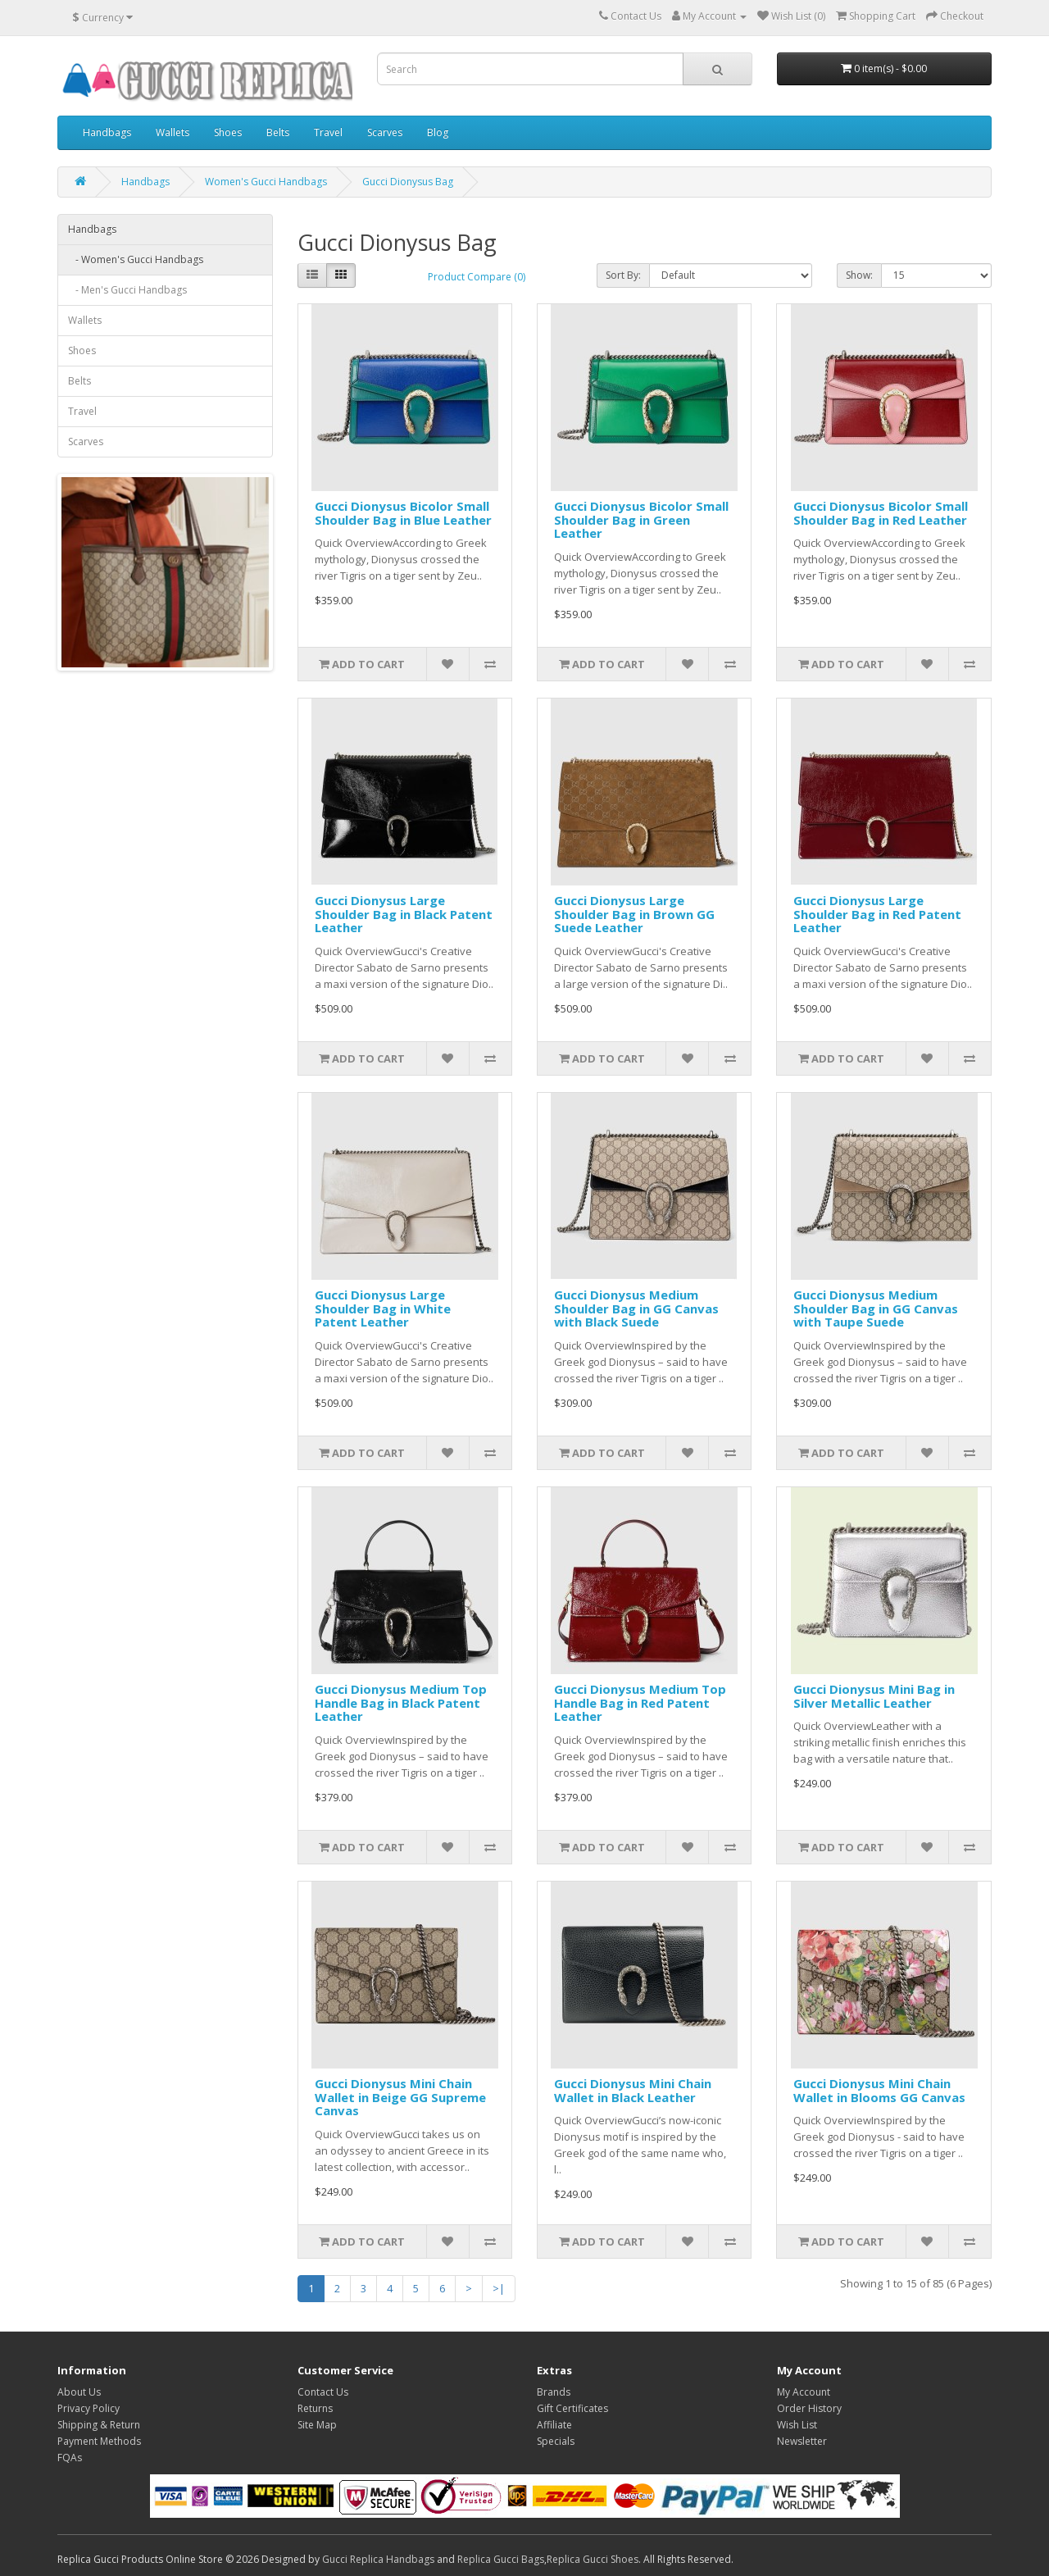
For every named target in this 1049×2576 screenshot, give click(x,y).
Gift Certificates (572, 2408)
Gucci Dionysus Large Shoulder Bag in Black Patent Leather (404, 913)
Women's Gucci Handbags (266, 182)
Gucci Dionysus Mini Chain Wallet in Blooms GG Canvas (879, 2090)
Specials (555, 2441)
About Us (79, 2392)
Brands (553, 2392)
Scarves (384, 132)
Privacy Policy (88, 2408)
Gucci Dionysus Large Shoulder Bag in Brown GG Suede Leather (634, 913)
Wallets (172, 132)
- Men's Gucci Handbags (127, 290)
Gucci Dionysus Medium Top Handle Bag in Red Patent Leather (640, 1702)
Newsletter (802, 2441)
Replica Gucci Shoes (592, 2559)
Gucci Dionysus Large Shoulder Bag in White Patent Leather (383, 1308)
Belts (277, 132)
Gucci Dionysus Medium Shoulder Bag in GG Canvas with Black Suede (636, 1308)
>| (499, 2288)
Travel (328, 132)
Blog (437, 132)
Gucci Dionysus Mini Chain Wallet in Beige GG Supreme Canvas (400, 2097)
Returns (315, 2408)
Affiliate (554, 2425)
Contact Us (322, 2392)
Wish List (797, 2425)
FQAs (69, 2457)
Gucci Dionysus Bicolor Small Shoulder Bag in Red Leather (880, 513)
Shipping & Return (98, 2425)
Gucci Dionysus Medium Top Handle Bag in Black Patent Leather (401, 1702)
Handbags (107, 132)
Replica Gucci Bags (500, 2559)
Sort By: (623, 275)
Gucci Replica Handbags (378, 2559)
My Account (803, 2392)
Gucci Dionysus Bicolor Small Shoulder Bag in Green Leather (641, 519)
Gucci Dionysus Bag (407, 182)
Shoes (228, 132)
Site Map (317, 2425)
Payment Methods (99, 2441)
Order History (809, 2408)
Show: (859, 275)
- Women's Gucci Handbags (135, 259)
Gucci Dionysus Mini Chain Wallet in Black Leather (632, 2090)
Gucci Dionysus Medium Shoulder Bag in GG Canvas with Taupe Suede (875, 1308)
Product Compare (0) (476, 277)
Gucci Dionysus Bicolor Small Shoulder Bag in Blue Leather (403, 513)
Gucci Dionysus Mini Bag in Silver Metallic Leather (874, 1696)
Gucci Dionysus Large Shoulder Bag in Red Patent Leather (877, 913)
